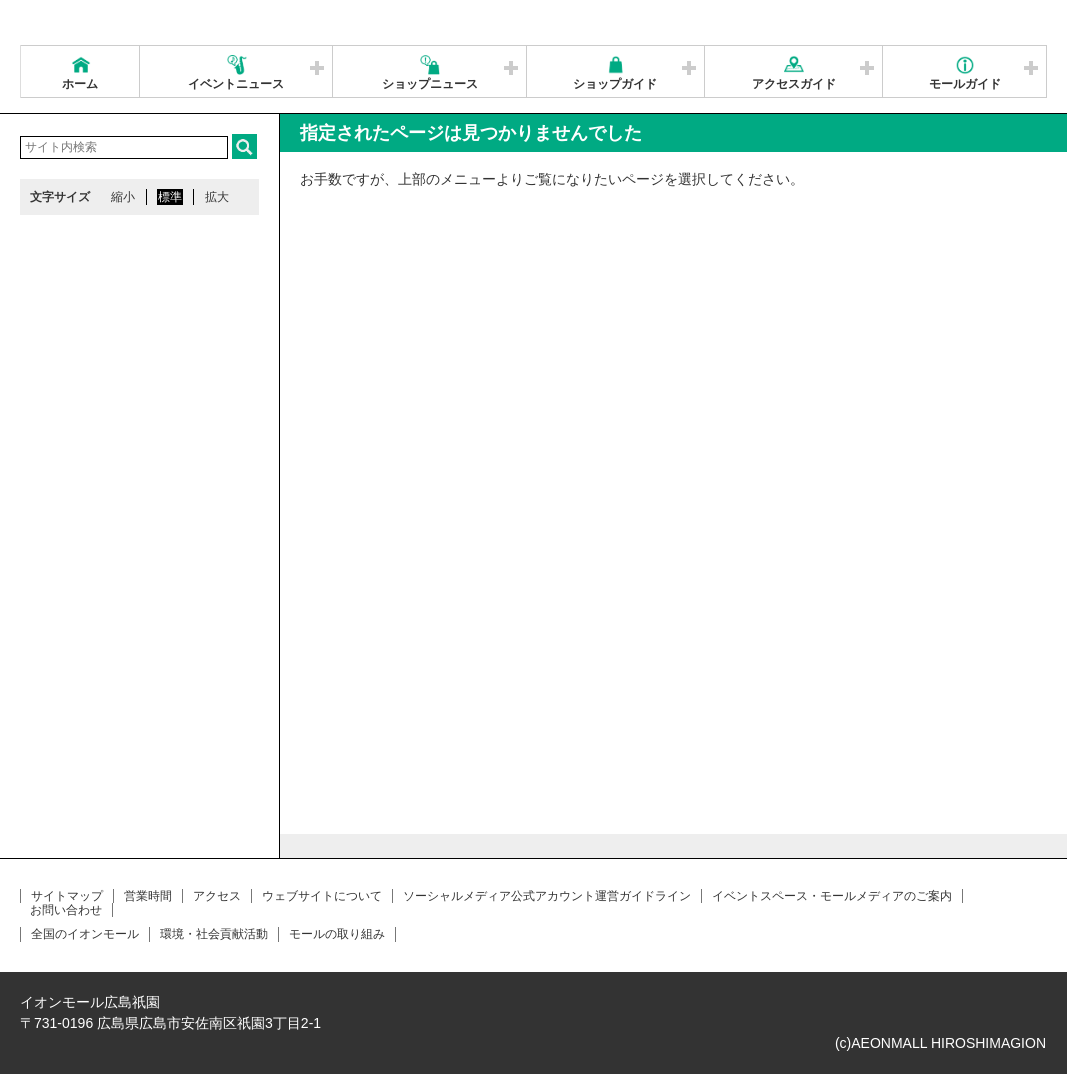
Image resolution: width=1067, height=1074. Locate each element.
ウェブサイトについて (322, 896)
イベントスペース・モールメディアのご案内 (832, 896)
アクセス (217, 896)
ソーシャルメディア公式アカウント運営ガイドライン (547, 896)
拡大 (217, 197)
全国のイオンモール (85, 934)
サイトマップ (67, 896)
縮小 (123, 197)
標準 (170, 197)
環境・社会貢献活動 (214, 934)
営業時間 (148, 896)
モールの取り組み (337, 934)
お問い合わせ (66, 910)
